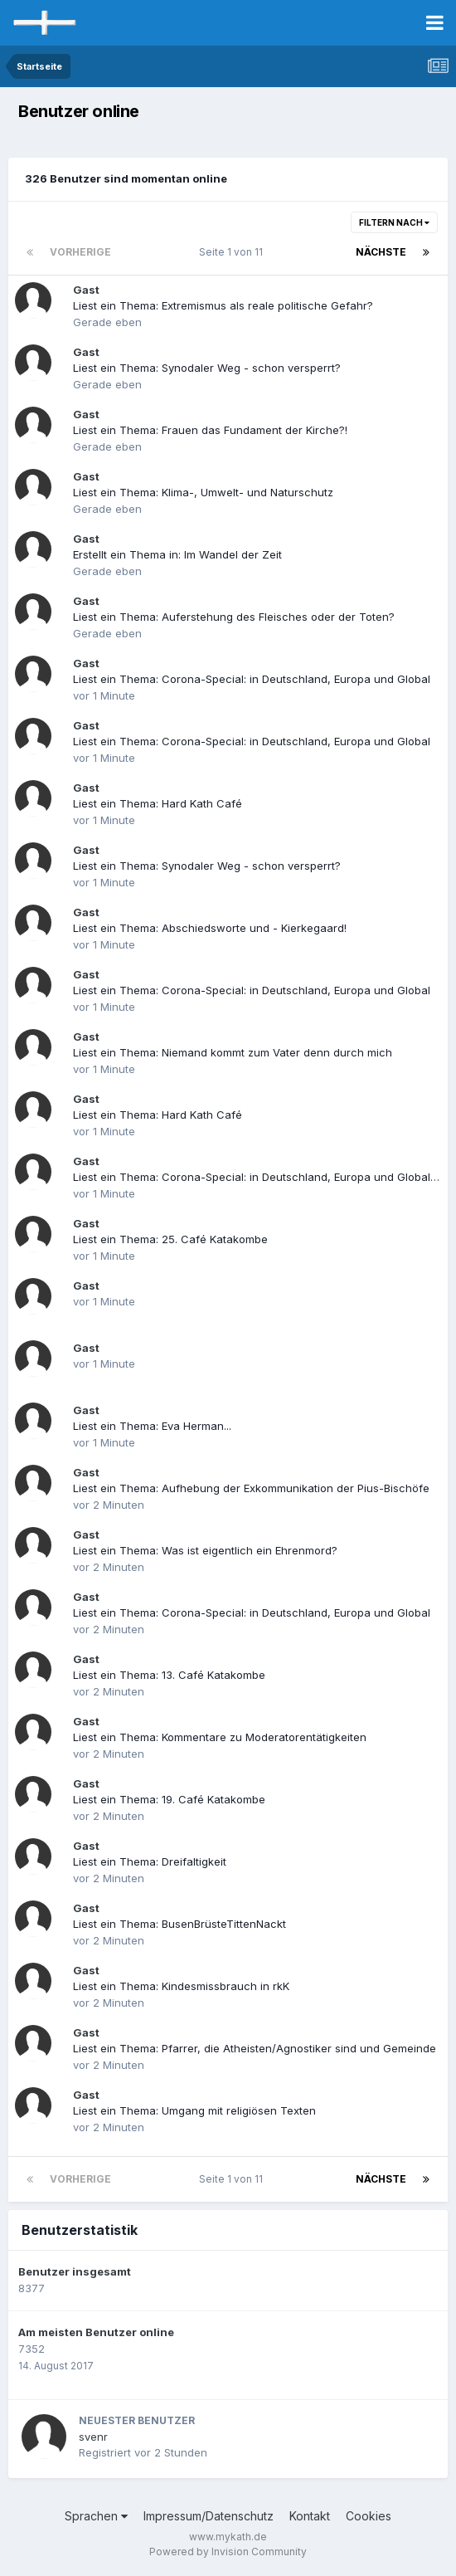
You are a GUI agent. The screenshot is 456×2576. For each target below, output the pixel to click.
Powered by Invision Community (228, 2551)
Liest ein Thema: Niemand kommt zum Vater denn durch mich (232, 1052)
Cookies (368, 2516)
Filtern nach (394, 222)
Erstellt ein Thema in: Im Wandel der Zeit (177, 554)
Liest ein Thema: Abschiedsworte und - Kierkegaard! (210, 927)
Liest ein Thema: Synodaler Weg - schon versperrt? (207, 367)
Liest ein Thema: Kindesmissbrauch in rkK (181, 1986)
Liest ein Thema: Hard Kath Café (157, 803)
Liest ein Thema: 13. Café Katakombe (169, 1674)
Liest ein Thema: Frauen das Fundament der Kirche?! (210, 430)
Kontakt (309, 2516)
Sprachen (96, 2516)
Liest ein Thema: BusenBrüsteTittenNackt (179, 1923)
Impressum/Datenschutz (208, 2516)
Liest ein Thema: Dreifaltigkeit (149, 1861)
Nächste (381, 252)
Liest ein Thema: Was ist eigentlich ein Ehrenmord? (205, 1550)
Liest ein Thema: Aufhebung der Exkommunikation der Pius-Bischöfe (251, 1488)
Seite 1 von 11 (233, 252)
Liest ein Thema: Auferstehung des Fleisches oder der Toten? (234, 616)
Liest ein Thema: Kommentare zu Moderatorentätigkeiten (219, 1737)
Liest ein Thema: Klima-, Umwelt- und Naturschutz (203, 492)
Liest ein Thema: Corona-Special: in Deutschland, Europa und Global (251, 678)
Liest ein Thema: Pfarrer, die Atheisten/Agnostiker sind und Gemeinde (254, 2048)
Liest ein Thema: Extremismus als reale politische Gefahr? (223, 305)
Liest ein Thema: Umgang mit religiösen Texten (194, 2110)
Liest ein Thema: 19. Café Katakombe (169, 1799)
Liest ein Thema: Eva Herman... (152, 1425)
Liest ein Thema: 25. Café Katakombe (170, 1239)
